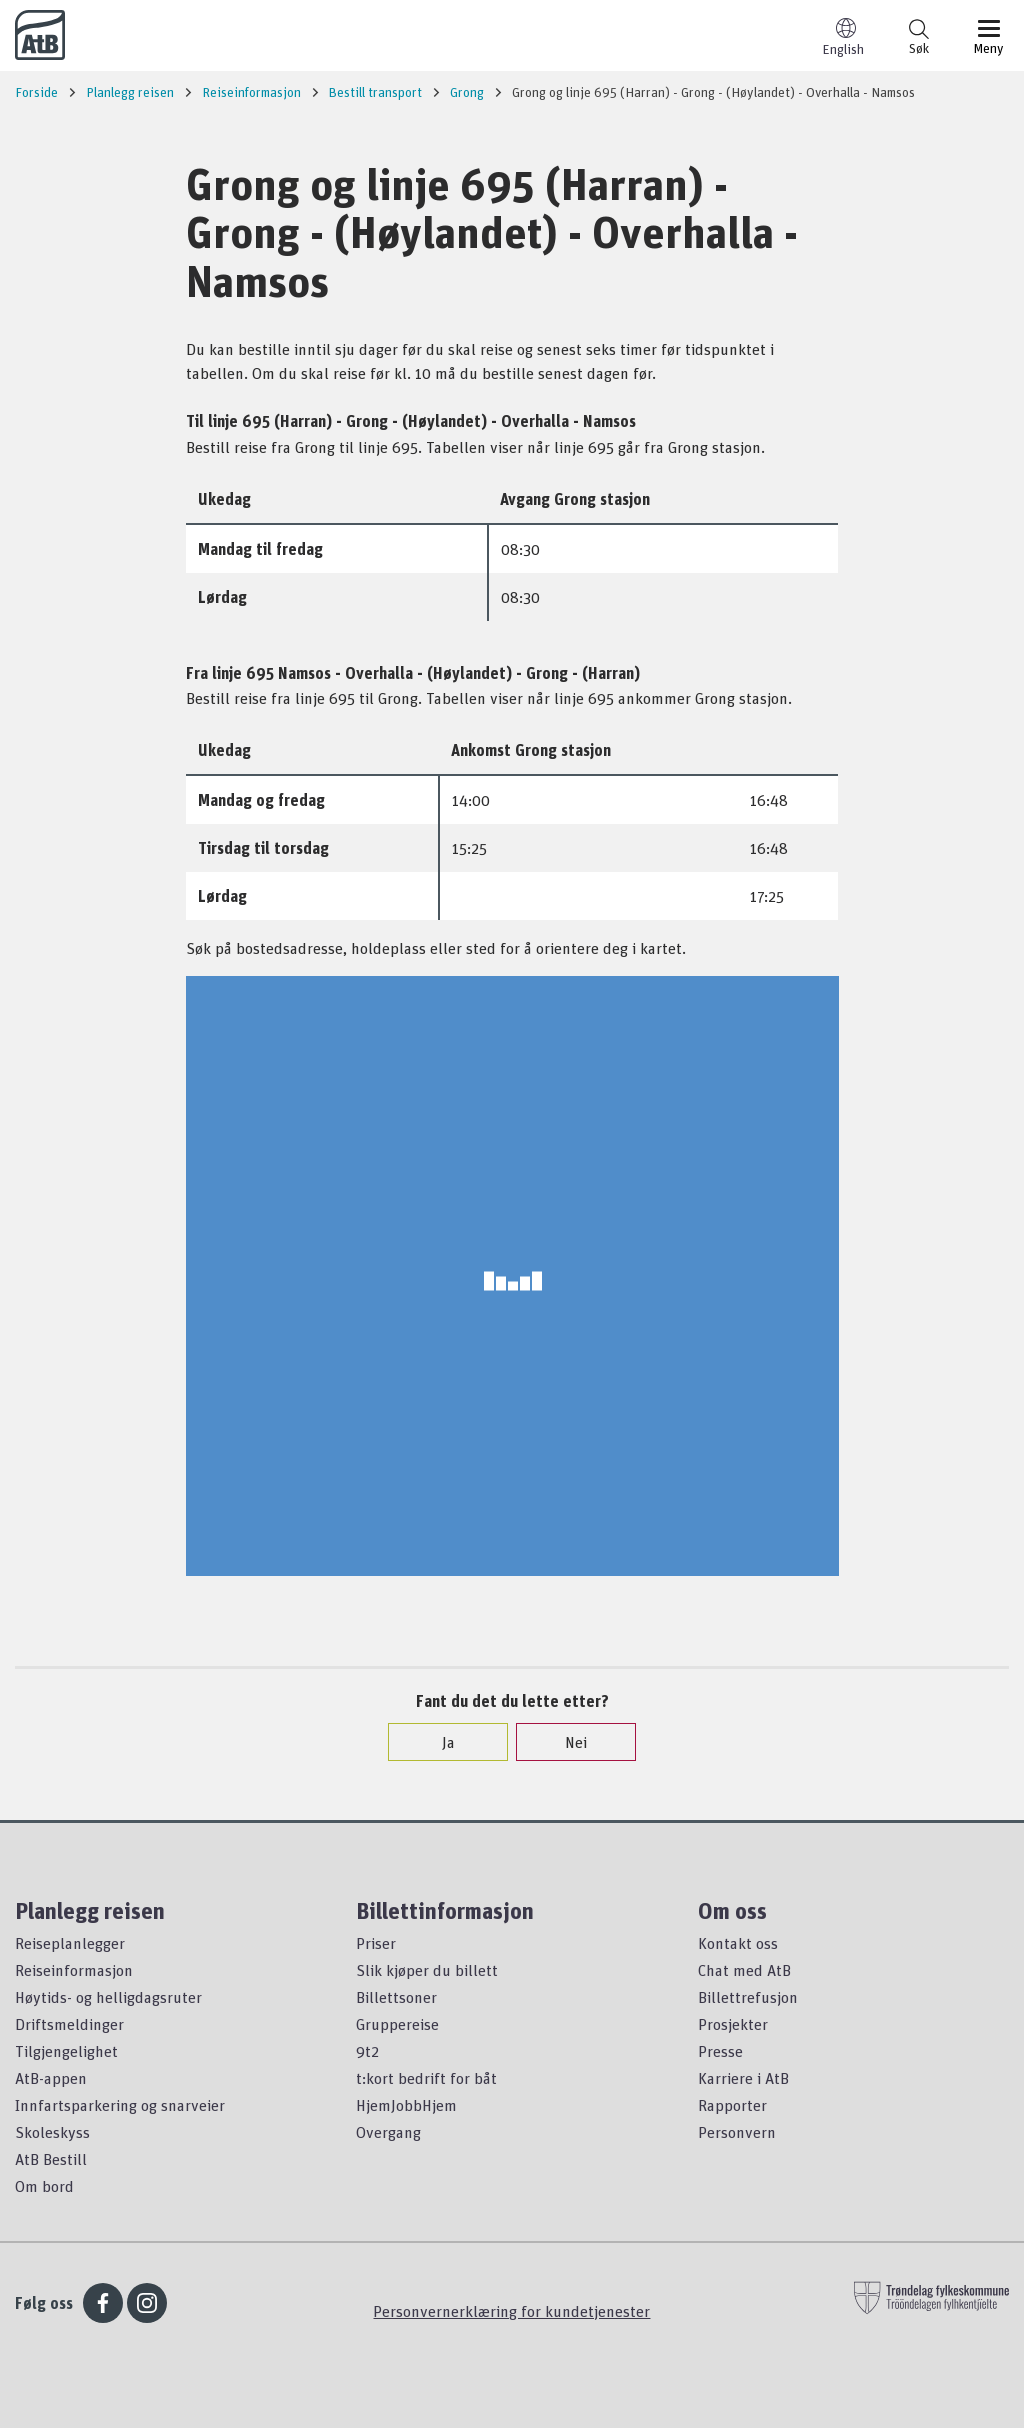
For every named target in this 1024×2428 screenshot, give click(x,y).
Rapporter (732, 2105)
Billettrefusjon (748, 1997)
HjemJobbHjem (406, 2105)
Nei (566, 1742)
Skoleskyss (52, 2132)
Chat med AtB (744, 1970)
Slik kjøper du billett (427, 1970)
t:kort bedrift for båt (426, 2078)
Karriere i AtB (743, 2078)
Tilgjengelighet (66, 2051)
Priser (376, 1943)
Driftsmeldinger (69, 2024)
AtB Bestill (51, 2159)
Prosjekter (733, 2024)
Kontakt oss (738, 1943)
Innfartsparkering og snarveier (120, 2105)
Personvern (737, 2132)
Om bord (44, 2186)
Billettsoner (396, 1997)
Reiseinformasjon (74, 1970)
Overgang (388, 2132)
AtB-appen (51, 2078)
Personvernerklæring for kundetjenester (511, 2311)
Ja (438, 1742)
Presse (720, 2051)
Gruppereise (397, 2024)
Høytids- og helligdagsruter (108, 1997)
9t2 (367, 2051)
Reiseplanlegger (70, 1943)
